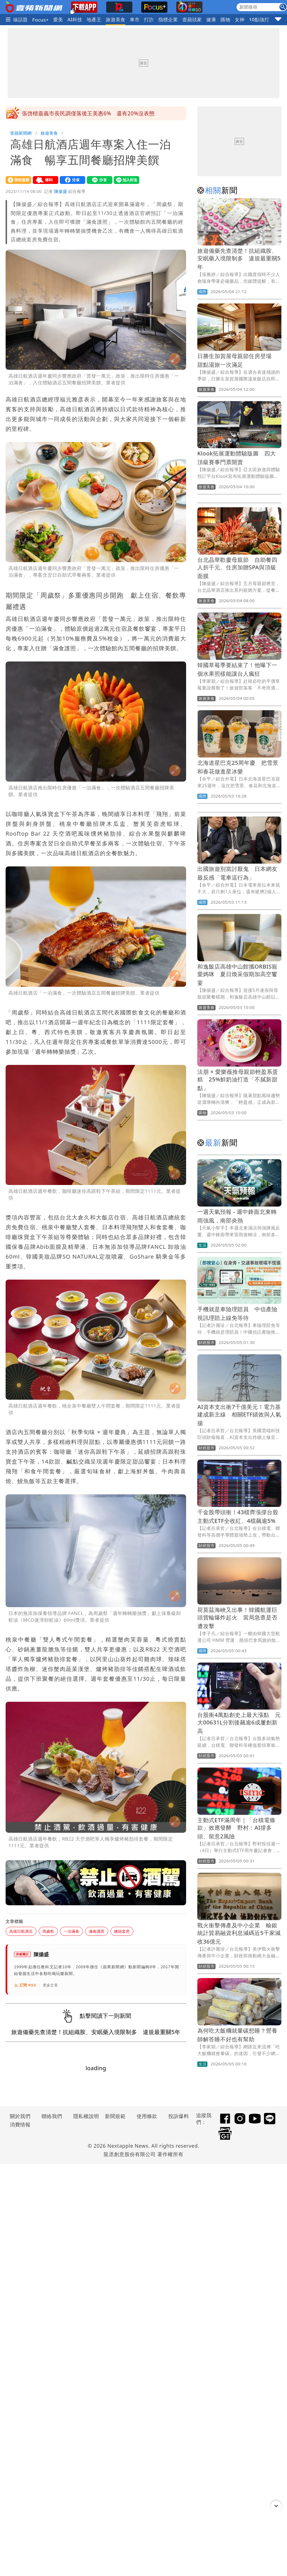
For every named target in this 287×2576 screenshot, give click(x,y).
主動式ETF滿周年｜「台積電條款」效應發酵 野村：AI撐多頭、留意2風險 (236, 1828)
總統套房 (122, 1931)
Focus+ (40, 20)
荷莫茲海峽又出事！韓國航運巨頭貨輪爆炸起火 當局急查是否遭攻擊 (237, 1618)
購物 (225, 19)
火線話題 (18, 19)
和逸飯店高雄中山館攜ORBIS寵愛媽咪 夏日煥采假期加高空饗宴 (237, 975)
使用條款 (146, 2116)
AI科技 (75, 19)
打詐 (149, 19)
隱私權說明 (84, 2116)
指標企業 (168, 19)
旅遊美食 (116, 19)
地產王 (94, 19)
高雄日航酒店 (21, 1931)
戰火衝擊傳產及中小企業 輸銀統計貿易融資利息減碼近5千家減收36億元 (239, 1933)
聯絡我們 (51, 2116)
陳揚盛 (60, 191)
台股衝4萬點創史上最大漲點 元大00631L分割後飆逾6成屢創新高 (239, 1723)
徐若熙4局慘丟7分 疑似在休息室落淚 (68, 113)
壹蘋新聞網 (21, 133)
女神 (240, 19)
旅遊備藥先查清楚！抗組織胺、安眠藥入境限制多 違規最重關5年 (239, 259)
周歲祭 (48, 1931)
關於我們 (20, 2116)
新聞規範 (115, 2116)
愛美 (58, 19)
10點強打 (259, 19)
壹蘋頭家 (192, 19)
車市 (135, 19)
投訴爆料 (178, 2116)
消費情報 (20, 2124)
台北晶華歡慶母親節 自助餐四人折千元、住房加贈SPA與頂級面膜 (237, 568)
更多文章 (50, 1985)
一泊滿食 (71, 1931)
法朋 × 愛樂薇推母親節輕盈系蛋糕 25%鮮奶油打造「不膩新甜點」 (237, 1080)
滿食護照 (97, 1931)
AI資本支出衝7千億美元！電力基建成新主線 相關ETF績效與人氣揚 (239, 1415)
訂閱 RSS (25, 1985)
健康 (211, 19)
